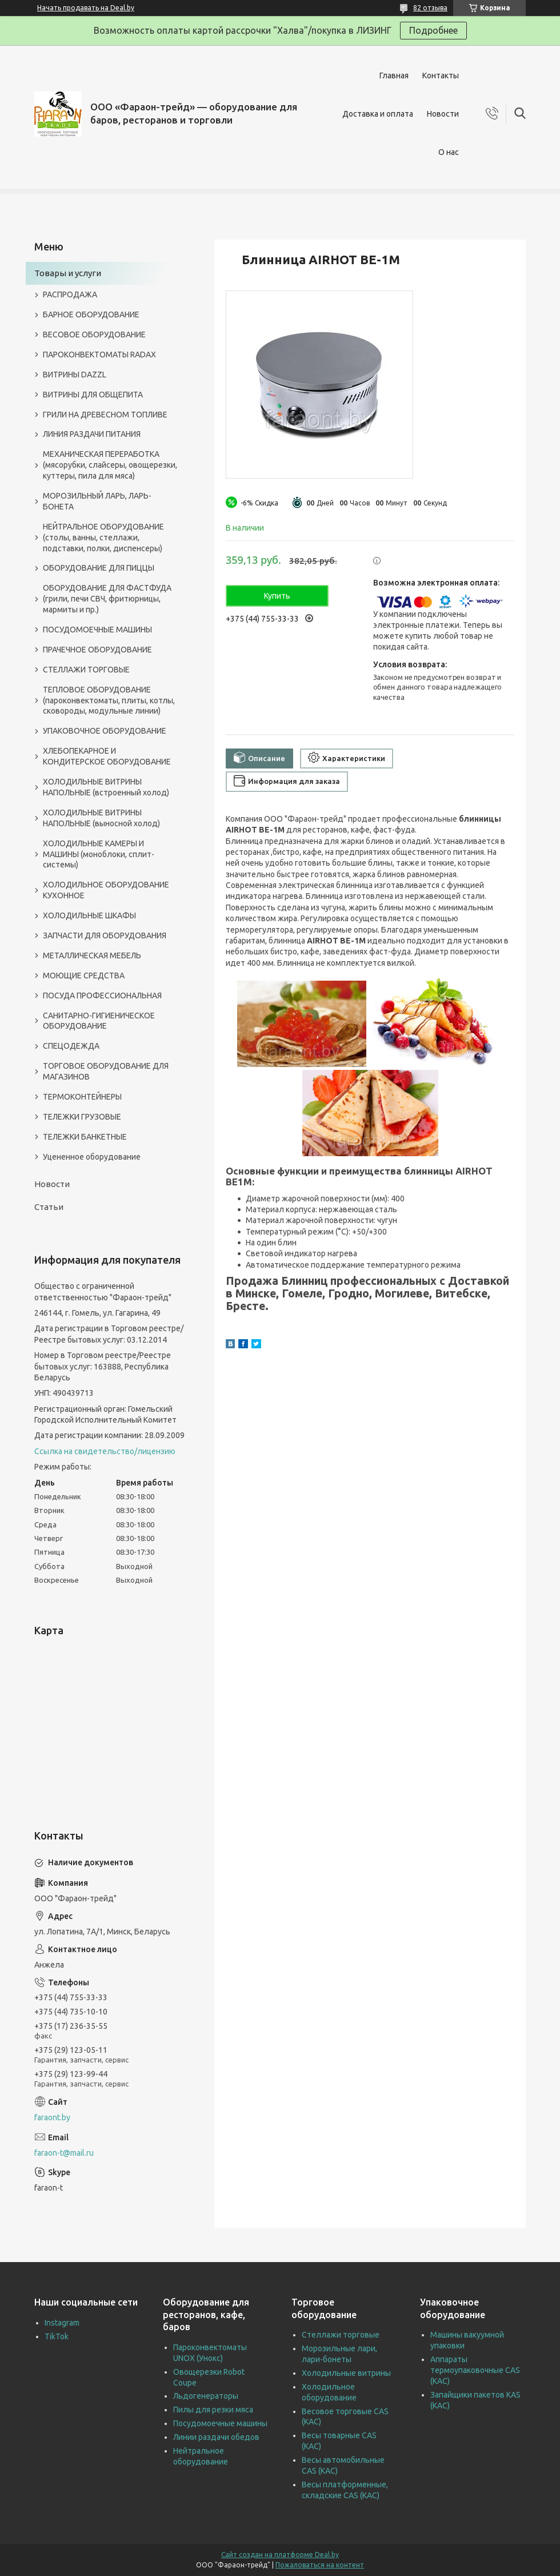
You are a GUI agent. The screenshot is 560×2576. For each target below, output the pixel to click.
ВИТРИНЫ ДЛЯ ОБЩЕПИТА (93, 394)
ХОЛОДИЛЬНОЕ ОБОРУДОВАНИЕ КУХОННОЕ (106, 890)
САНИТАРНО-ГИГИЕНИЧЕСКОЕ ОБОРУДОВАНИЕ (99, 1021)
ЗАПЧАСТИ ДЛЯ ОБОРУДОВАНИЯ (104, 935)
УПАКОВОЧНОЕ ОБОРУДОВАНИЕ (104, 730)
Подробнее (433, 30)
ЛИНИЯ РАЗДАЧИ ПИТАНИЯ (92, 434)
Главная (394, 75)
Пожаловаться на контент (319, 2565)
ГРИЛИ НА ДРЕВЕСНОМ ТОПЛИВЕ (105, 414)
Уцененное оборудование (92, 1156)
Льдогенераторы (205, 2395)
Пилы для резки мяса (213, 2409)
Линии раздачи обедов (216, 2437)
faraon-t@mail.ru (64, 2152)
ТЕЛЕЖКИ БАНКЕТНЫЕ (85, 1136)
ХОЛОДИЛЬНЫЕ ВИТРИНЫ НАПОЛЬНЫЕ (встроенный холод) (106, 787)
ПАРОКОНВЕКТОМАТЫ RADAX (99, 354)
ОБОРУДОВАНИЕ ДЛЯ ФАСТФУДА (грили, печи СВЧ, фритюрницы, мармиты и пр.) (107, 598)
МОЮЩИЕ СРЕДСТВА (84, 975)
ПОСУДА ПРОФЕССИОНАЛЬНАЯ (102, 995)
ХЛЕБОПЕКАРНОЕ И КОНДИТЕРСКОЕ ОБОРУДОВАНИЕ (107, 756)
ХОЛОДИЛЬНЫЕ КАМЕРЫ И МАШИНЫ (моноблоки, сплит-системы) (98, 854)
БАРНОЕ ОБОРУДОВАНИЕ (91, 314)
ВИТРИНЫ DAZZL (74, 374)
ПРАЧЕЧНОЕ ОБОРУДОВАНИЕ (97, 649)
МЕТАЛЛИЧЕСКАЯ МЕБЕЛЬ (92, 955)
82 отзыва (430, 7)
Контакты (440, 75)
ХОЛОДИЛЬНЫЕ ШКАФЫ (89, 915)
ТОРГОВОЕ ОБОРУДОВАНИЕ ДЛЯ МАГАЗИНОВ (106, 1071)
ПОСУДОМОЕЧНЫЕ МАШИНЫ (97, 629)
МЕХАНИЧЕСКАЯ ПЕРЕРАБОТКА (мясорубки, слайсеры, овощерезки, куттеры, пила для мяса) (110, 464)
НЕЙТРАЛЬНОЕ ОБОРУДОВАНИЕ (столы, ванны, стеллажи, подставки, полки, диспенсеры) (103, 537)
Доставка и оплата (377, 113)
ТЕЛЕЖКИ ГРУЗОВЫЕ (82, 1116)
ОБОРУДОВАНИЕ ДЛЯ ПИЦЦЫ (98, 567)
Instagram (62, 2322)
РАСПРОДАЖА (70, 294)
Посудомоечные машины (220, 2423)
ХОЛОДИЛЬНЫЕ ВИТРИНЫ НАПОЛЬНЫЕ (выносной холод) (101, 818)
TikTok (57, 2336)
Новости (443, 113)
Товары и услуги (67, 273)
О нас (448, 152)
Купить (277, 595)
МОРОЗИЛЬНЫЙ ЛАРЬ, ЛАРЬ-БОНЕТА (97, 501)
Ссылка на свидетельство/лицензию (104, 1451)
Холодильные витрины (346, 2373)
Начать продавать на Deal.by (85, 7)
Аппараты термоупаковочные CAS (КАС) (475, 2370)
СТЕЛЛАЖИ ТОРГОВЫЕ (86, 669)
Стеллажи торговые (340, 2334)
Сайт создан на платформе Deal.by (280, 2554)
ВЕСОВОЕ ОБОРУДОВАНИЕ (94, 334)
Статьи (48, 1207)
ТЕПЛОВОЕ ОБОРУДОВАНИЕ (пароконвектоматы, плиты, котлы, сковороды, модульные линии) (109, 700)
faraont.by (52, 2117)
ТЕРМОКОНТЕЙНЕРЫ (82, 1096)
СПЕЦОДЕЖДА (71, 1045)
